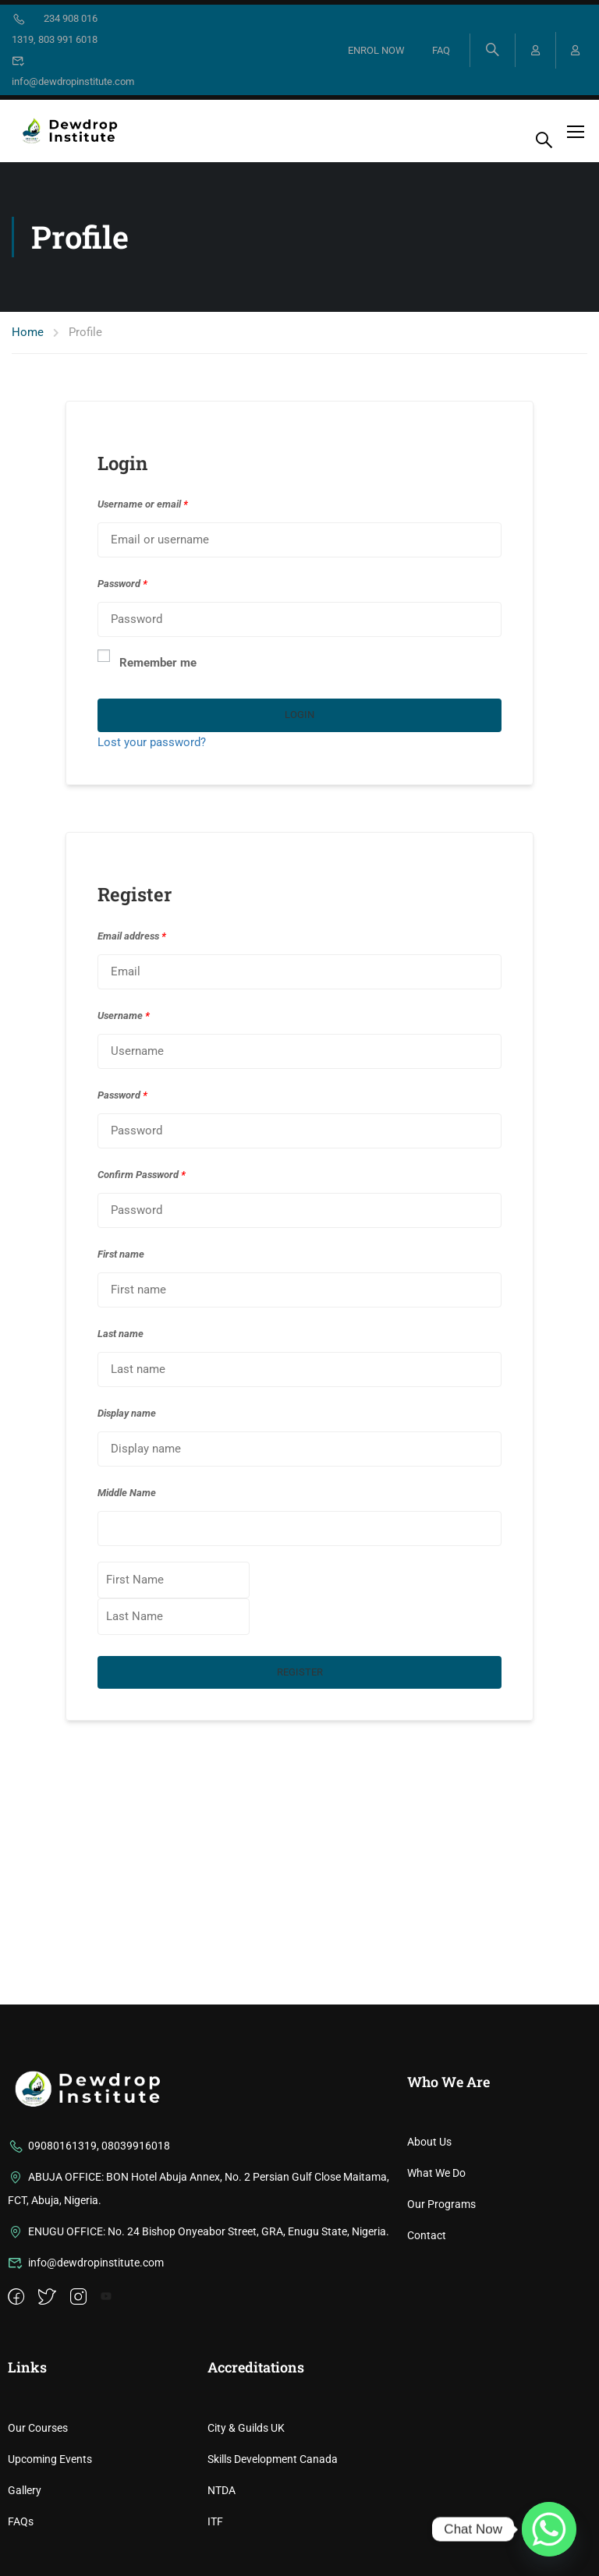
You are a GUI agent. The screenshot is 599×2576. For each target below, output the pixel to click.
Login (299, 714)
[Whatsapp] (549, 2529)
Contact (426, 2235)
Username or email (142, 504)
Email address (131, 936)
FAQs (21, 2521)
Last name (120, 1333)
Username (123, 1015)
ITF (215, 2521)
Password (122, 583)
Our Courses (38, 2428)
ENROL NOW (375, 50)
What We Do (436, 2173)
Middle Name (126, 1493)
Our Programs (441, 2204)
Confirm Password (141, 1174)
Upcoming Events (50, 2459)
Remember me (147, 661)
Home (28, 332)
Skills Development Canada (272, 2459)
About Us (429, 2141)
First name (120, 1254)
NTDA (221, 2490)
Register (300, 1672)
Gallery (24, 2490)
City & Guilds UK (246, 2428)
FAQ (440, 50)
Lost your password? (151, 742)
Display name (126, 1413)
